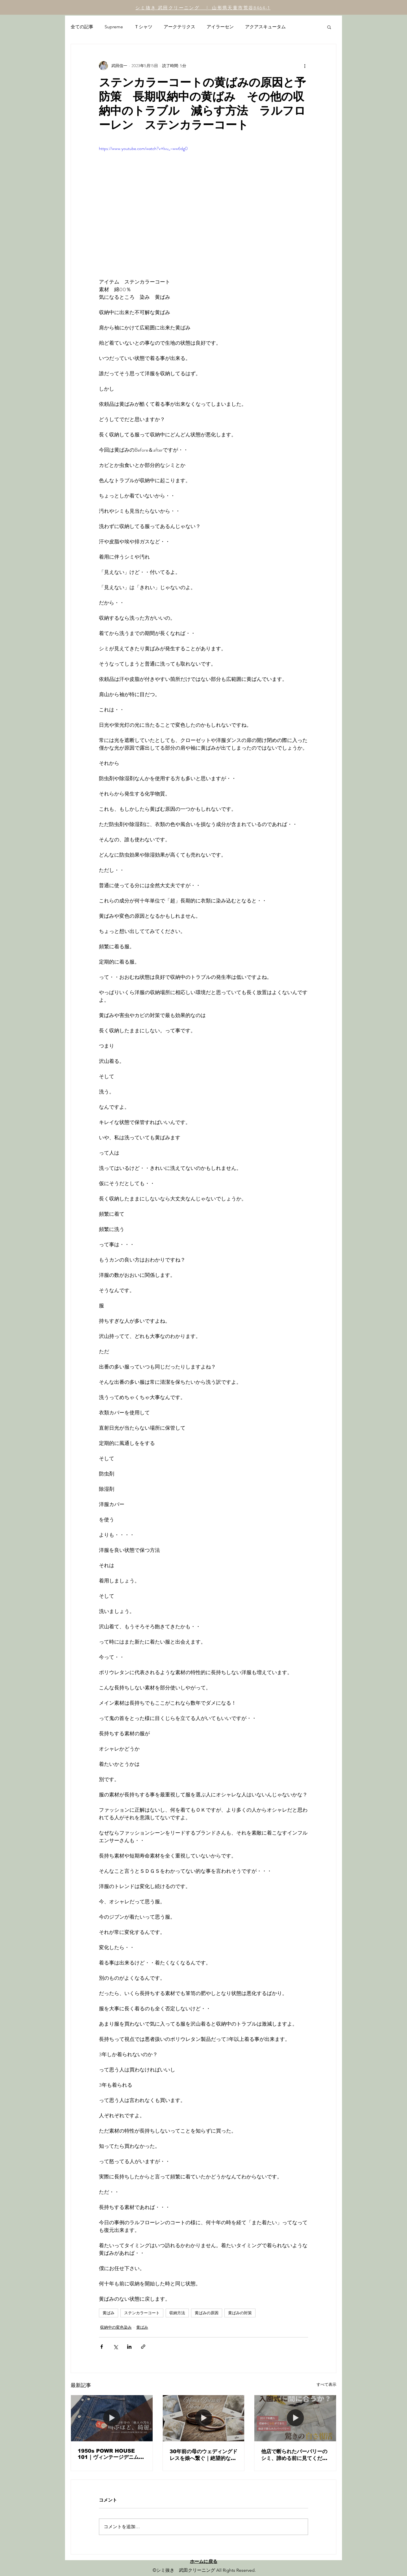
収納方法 (177, 2312)
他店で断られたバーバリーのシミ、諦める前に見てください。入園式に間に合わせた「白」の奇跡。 (294, 2455)
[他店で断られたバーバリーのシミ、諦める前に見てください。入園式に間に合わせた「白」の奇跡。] (295, 2418)
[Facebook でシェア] (101, 2346)
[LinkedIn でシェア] (129, 2346)
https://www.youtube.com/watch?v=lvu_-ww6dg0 (143, 148)
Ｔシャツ (143, 26)
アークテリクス (179, 26)
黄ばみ (108, 2312)
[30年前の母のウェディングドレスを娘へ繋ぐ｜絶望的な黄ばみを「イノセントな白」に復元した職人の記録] (203, 2418)
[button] (329, 27)
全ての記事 (82, 26)
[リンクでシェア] (143, 2346)
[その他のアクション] (304, 65)
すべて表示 (326, 2384)
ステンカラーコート (142, 2312)
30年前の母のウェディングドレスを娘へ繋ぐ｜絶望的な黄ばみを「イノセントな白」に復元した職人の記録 (203, 2455)
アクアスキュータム (265, 26)
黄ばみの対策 (240, 2312)
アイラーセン (220, 26)
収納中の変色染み (116, 2327)
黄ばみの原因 (206, 2312)
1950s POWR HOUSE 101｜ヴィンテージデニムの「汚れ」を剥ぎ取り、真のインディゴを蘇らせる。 (111, 2454)
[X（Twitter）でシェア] (115, 2346)
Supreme (114, 26)
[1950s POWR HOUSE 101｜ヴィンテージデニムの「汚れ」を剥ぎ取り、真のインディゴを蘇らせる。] (112, 2418)
